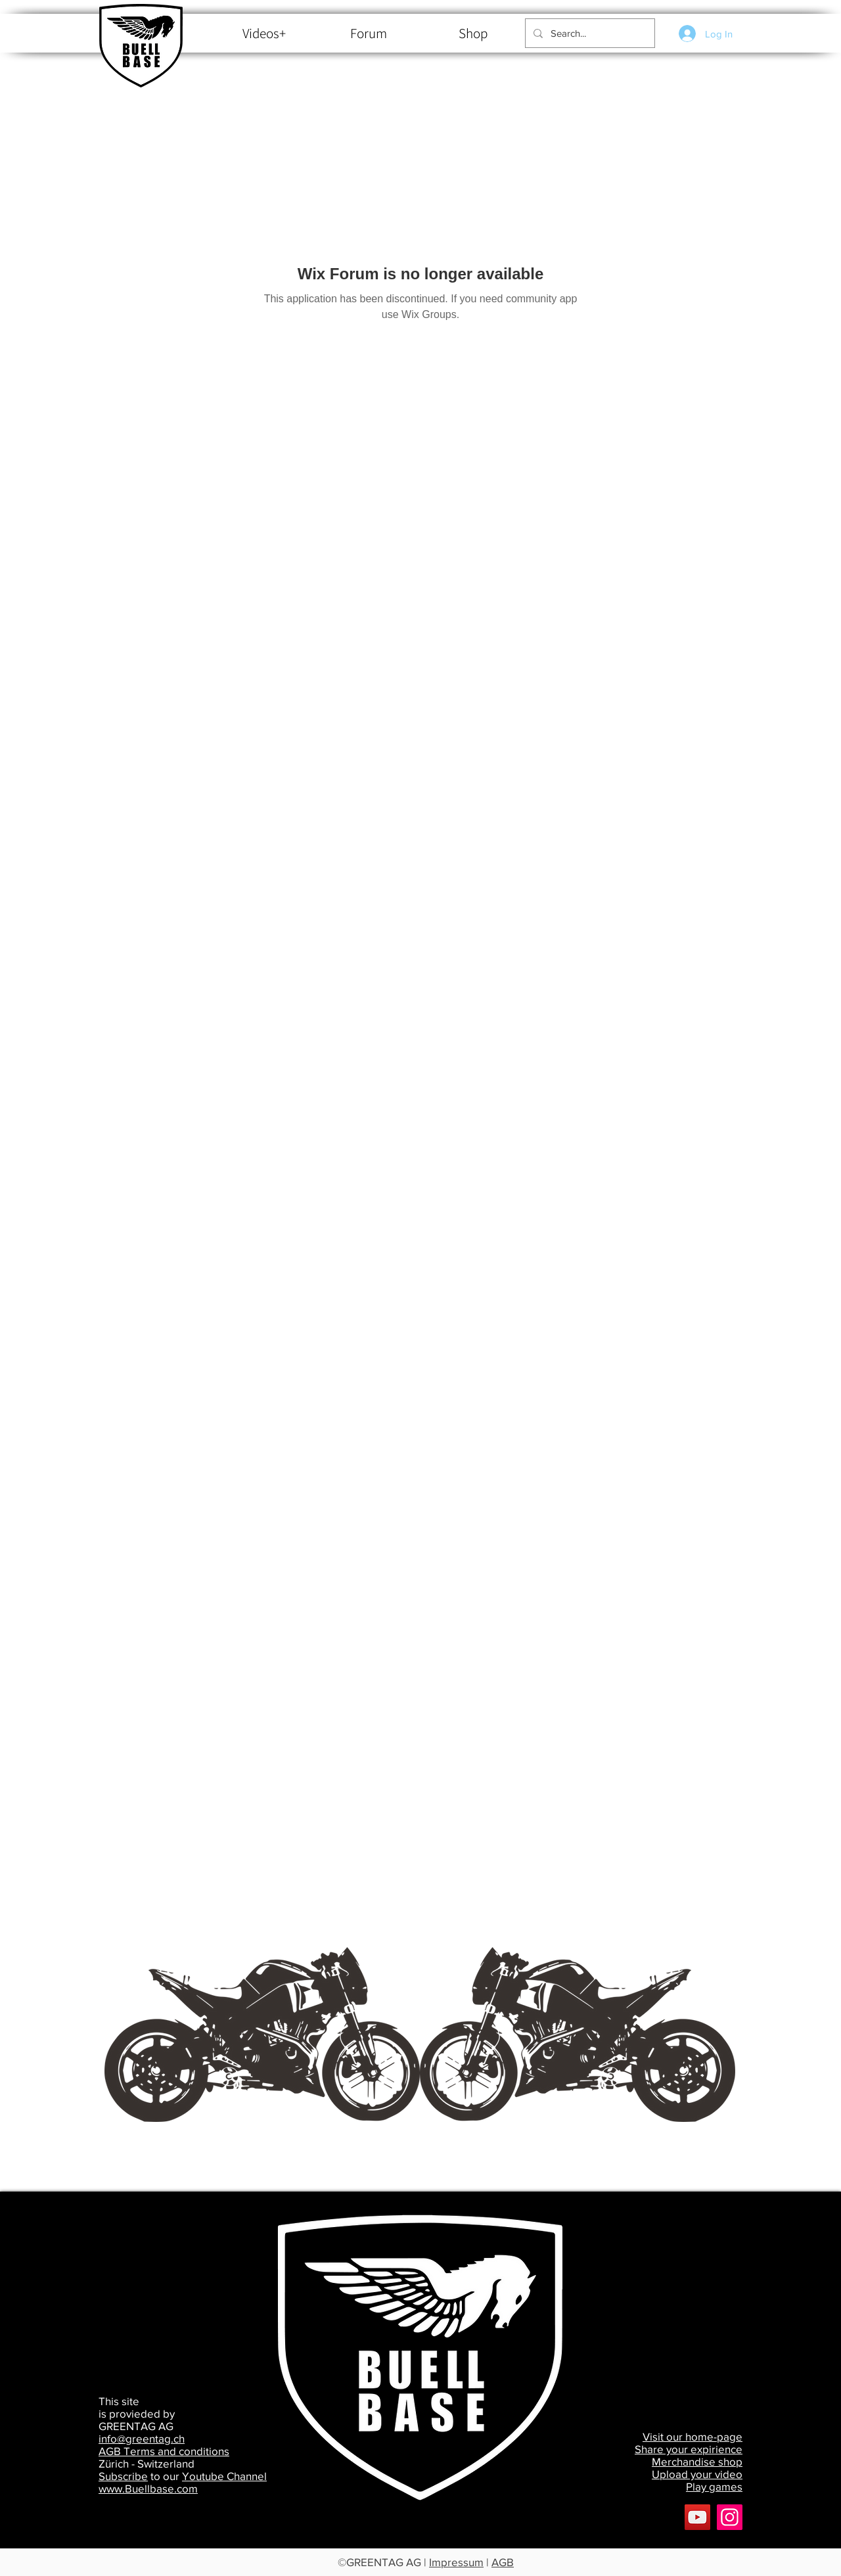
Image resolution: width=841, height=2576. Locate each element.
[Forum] (368, 33)
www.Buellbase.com (148, 2488)
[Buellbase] (729, 2517)
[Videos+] (264, 33)
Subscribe (123, 2476)
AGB (502, 2562)
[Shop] (472, 33)
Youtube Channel (224, 2476)
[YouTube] (697, 2517)
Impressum (456, 2562)
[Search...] (589, 33)
